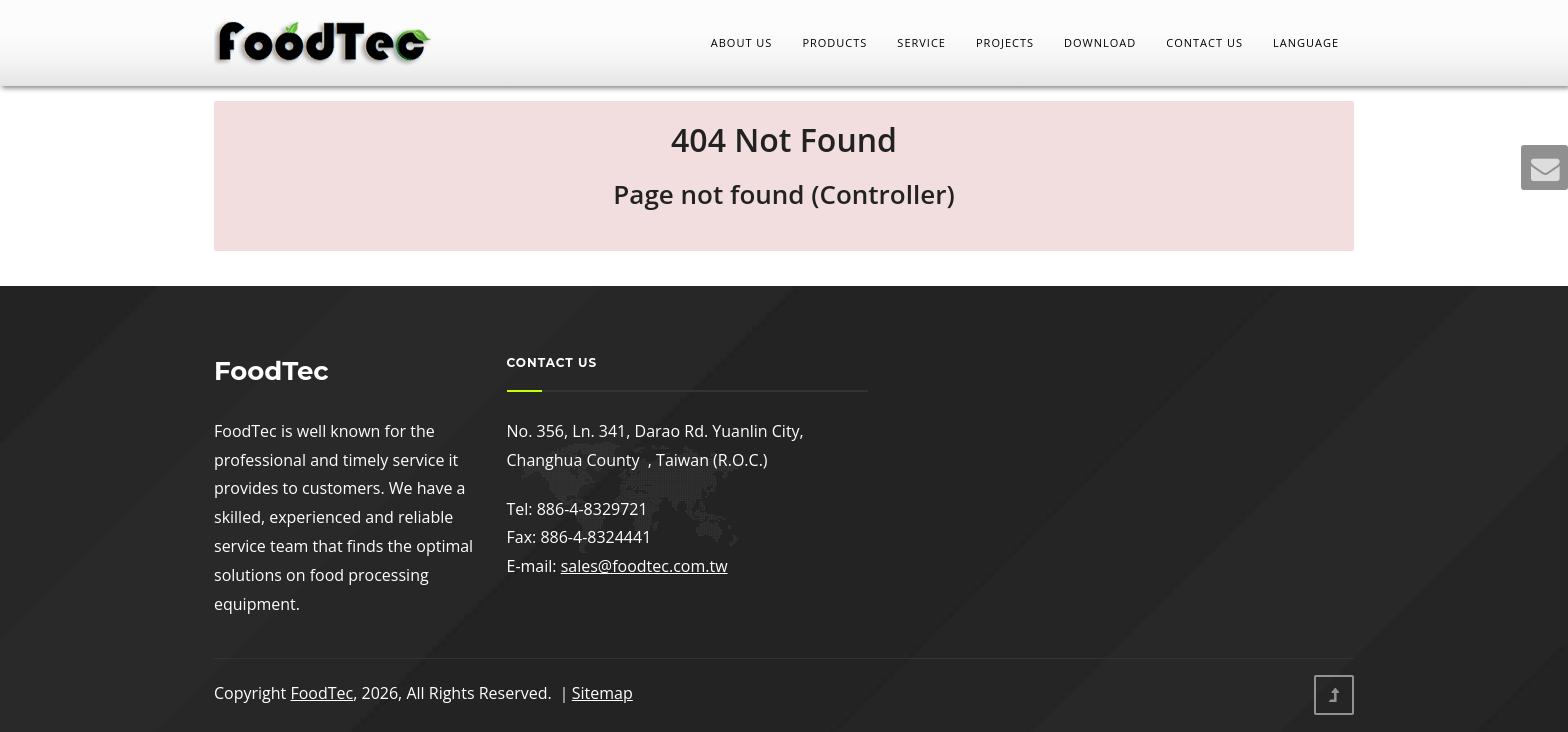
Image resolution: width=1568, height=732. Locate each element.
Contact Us (1204, 42)
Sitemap (602, 693)
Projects (1005, 42)
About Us (742, 42)
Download (1100, 42)
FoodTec (321, 693)
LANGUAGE (1306, 42)
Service (921, 42)
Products (834, 42)
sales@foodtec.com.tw (644, 566)
